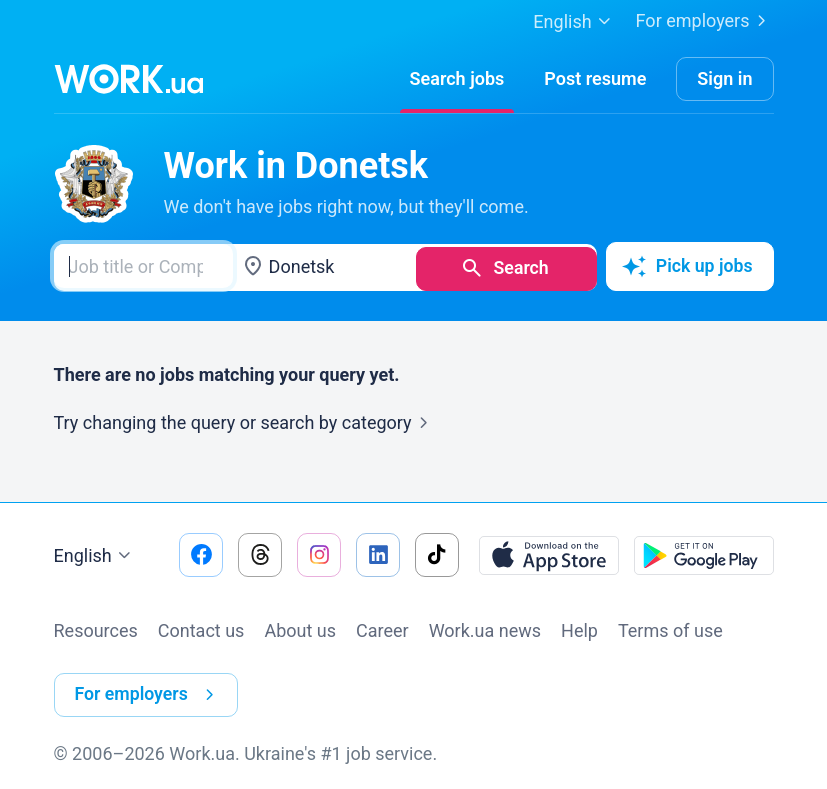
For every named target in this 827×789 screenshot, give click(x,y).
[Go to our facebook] (201, 552)
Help (579, 627)
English (95, 553)
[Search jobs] (457, 79)
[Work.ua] (129, 79)
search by (347, 419)
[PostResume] (595, 79)
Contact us (201, 627)
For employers (705, 21)
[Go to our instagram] (319, 552)
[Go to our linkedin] (378, 552)
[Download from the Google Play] (704, 552)
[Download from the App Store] (549, 552)
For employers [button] (149, 689)
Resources (96, 627)
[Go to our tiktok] (437, 552)
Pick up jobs (686, 266)
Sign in (724, 78)
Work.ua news (485, 627)
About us (300, 627)
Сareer (382, 627)
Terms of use (670, 627)
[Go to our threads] (260, 552)
